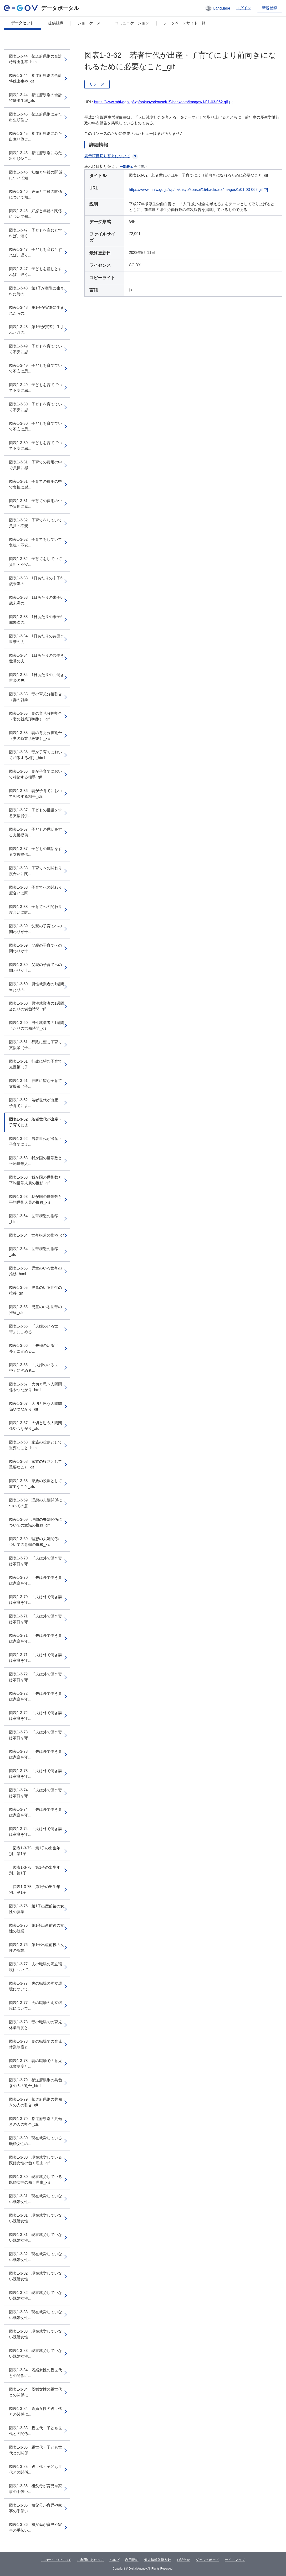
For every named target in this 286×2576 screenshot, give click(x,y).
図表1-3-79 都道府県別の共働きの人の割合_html (35, 2083)
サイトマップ (235, 2560)
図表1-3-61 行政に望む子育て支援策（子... (35, 1045)
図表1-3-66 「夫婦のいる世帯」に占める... (33, 1329)
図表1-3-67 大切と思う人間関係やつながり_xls (35, 1426)
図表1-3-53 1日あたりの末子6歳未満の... (35, 581)
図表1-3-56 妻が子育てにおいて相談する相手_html (35, 755)
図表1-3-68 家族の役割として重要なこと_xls (35, 1484)
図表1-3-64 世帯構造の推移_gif (36, 1235)
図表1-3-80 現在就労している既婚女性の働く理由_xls (35, 2179)
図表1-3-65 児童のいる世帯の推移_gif (35, 1290)
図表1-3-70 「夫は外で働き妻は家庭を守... (35, 1561)
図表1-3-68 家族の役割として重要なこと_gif (35, 1464)
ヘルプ (114, 2560)
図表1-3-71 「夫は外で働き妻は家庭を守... (35, 1619)
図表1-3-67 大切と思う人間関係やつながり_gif (35, 1406)
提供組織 (55, 23)
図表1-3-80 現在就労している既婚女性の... (35, 2141)
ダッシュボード (207, 2560)
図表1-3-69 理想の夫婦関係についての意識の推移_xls (35, 1542)
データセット (22, 23)
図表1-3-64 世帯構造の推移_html (33, 1219)
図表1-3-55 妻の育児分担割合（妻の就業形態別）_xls (35, 735)
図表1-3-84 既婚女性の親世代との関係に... (35, 2373)
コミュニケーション (132, 23)
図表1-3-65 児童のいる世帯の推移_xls (35, 1310)
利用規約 (131, 2560)
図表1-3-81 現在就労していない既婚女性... (35, 2199)
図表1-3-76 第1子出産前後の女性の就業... (36, 1909)
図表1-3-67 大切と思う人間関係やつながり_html (35, 1387)
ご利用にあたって (90, 2560)
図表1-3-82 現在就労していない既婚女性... (35, 2257)
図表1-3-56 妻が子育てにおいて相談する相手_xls (35, 793)
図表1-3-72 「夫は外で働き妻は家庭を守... (35, 1677)
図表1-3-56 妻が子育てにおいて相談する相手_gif (35, 774)
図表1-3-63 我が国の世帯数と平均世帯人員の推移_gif (35, 1180)
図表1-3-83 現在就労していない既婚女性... (35, 2315)
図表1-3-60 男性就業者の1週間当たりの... (36, 987)
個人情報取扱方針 (157, 2560)
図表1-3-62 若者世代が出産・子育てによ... (35, 1103)
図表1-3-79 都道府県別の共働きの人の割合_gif (35, 2102)
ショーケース (89, 23)
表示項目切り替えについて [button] (111, 156)
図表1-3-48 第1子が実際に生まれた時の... (36, 291)
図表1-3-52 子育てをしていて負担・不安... (35, 523)
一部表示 (126, 166)
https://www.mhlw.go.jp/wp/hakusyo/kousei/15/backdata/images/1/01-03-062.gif (161, 102)
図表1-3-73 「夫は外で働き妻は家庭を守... (35, 1735)
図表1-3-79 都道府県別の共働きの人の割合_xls (35, 2121)
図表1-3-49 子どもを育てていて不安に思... (35, 349)
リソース (97, 84)
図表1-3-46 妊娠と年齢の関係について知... (35, 175)
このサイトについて (56, 2560)
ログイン (243, 8)
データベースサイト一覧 (184, 23)
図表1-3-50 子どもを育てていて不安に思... (35, 407)
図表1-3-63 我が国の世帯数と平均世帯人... (35, 1161)
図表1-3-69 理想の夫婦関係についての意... (35, 1503)
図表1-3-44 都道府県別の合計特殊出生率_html (35, 59)
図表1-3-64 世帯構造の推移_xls (33, 1252)
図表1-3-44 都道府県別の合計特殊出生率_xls (35, 98)
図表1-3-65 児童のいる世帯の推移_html (35, 1271)
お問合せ (183, 2560)
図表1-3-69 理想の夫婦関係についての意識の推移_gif (35, 1522)
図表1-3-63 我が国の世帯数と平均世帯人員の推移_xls (35, 1199)
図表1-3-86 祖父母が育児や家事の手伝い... (35, 2489)
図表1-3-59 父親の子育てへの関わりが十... (35, 929)
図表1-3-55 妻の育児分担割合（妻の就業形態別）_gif (35, 716)
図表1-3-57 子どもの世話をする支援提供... (35, 813)
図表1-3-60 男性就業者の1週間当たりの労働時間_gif (36, 1006)
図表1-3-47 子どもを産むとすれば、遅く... (35, 233)
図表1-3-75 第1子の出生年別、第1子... (34, 1851)
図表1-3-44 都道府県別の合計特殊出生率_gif (35, 78)
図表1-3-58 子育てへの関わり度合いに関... (35, 871)
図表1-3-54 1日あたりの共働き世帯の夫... (36, 639)
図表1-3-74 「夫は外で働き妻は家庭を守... (35, 1793)
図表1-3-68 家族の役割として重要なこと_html (35, 1445)
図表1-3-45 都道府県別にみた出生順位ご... (35, 117)
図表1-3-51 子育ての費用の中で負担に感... (35, 465)
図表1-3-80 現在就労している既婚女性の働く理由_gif (35, 2160)
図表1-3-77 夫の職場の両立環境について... (35, 1967)
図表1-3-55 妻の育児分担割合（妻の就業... (35, 697)
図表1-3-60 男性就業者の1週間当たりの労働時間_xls (36, 1025)
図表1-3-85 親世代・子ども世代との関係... (35, 2431)
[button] (217, 8)
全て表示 (141, 166)
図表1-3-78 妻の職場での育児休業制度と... (35, 2025)
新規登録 (269, 8)
